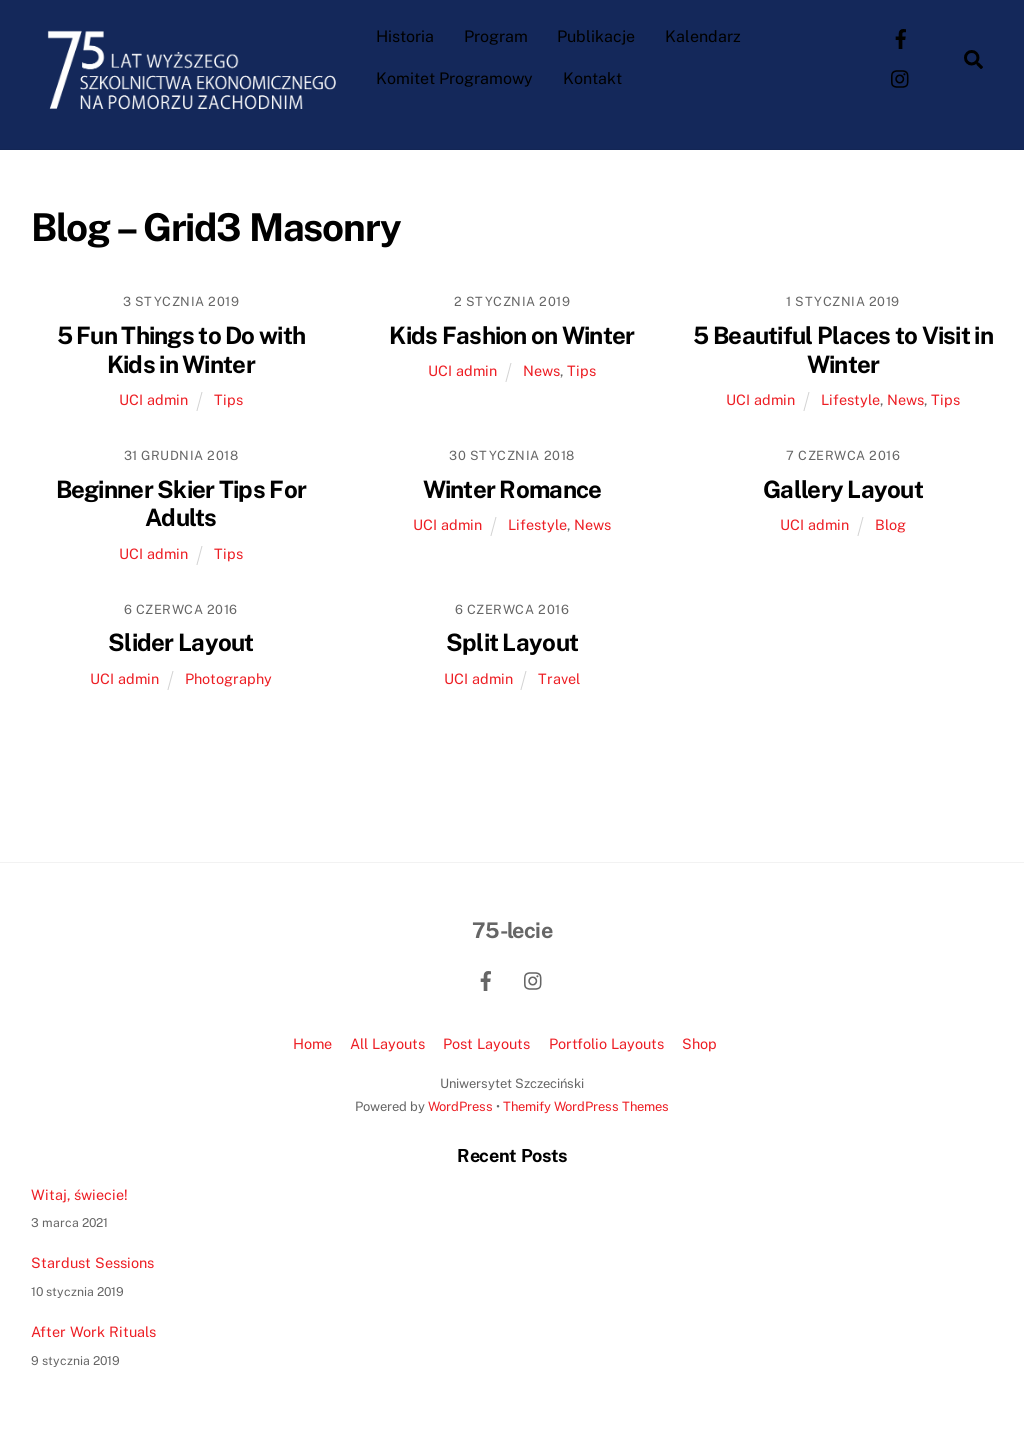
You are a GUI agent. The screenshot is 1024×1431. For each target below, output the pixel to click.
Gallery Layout (843, 489)
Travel (559, 678)
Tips (228, 399)
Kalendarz (703, 36)
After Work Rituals (93, 1331)
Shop (699, 1043)
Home (312, 1043)
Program (496, 36)
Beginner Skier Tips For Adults (181, 503)
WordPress (460, 1106)
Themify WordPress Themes (586, 1106)
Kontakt (592, 78)
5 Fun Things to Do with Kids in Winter (181, 349)
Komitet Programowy (454, 78)
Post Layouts (486, 1043)
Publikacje (596, 36)
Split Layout (512, 642)
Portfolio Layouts (606, 1043)
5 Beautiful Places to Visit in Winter (842, 349)
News (541, 370)
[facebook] (901, 37)
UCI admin (153, 399)
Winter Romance (512, 489)
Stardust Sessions (92, 1262)
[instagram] (901, 77)
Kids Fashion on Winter (511, 335)
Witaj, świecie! (79, 1194)
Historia (405, 36)
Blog (890, 524)
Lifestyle (850, 399)
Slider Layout (181, 642)
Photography (228, 678)
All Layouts (387, 1043)
